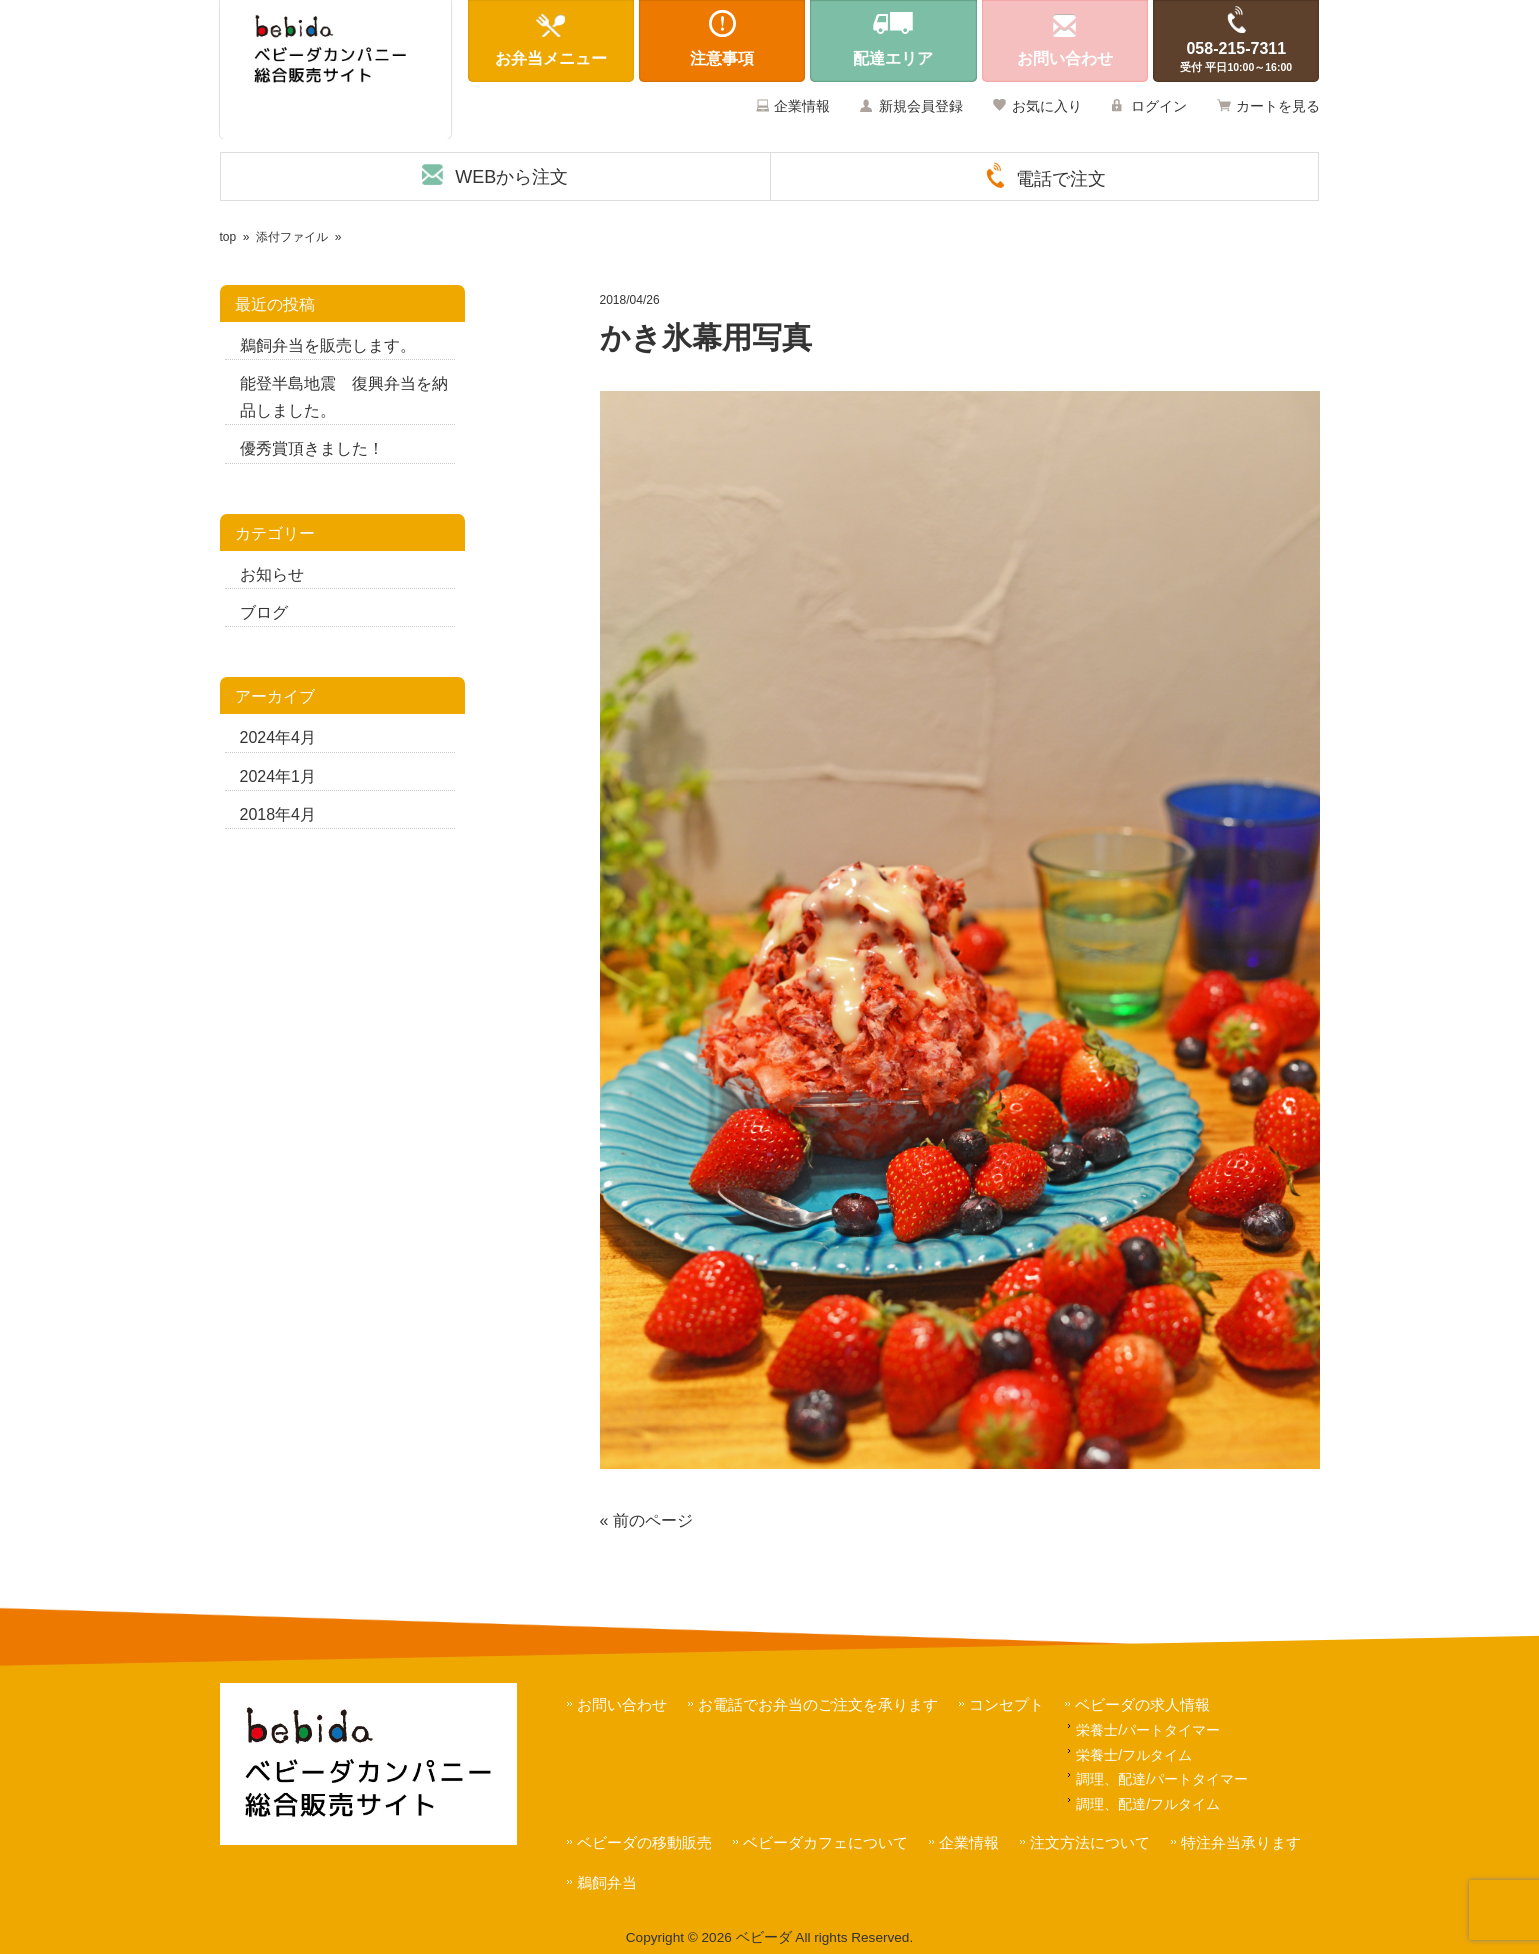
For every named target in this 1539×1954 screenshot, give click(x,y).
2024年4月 (278, 737)
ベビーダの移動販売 (644, 1842)
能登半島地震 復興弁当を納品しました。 (344, 397)
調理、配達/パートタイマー (1162, 1779)
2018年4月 (278, 814)
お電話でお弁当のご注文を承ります (818, 1704)
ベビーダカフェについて (825, 1842)
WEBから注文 (511, 177)
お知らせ (272, 574)
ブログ (264, 612)
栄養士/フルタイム (1134, 1755)
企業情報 (802, 106)
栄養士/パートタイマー (1148, 1730)
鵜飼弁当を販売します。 (328, 345)
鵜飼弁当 (607, 1882)
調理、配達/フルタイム (1148, 1804)
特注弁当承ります (1241, 1842)
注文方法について (1090, 1842)
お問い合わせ (622, 1704)
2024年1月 (278, 776)
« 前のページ (646, 1520)
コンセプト (1006, 1704)
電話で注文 (1061, 179)
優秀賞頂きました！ (312, 448)
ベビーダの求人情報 (1142, 1704)
